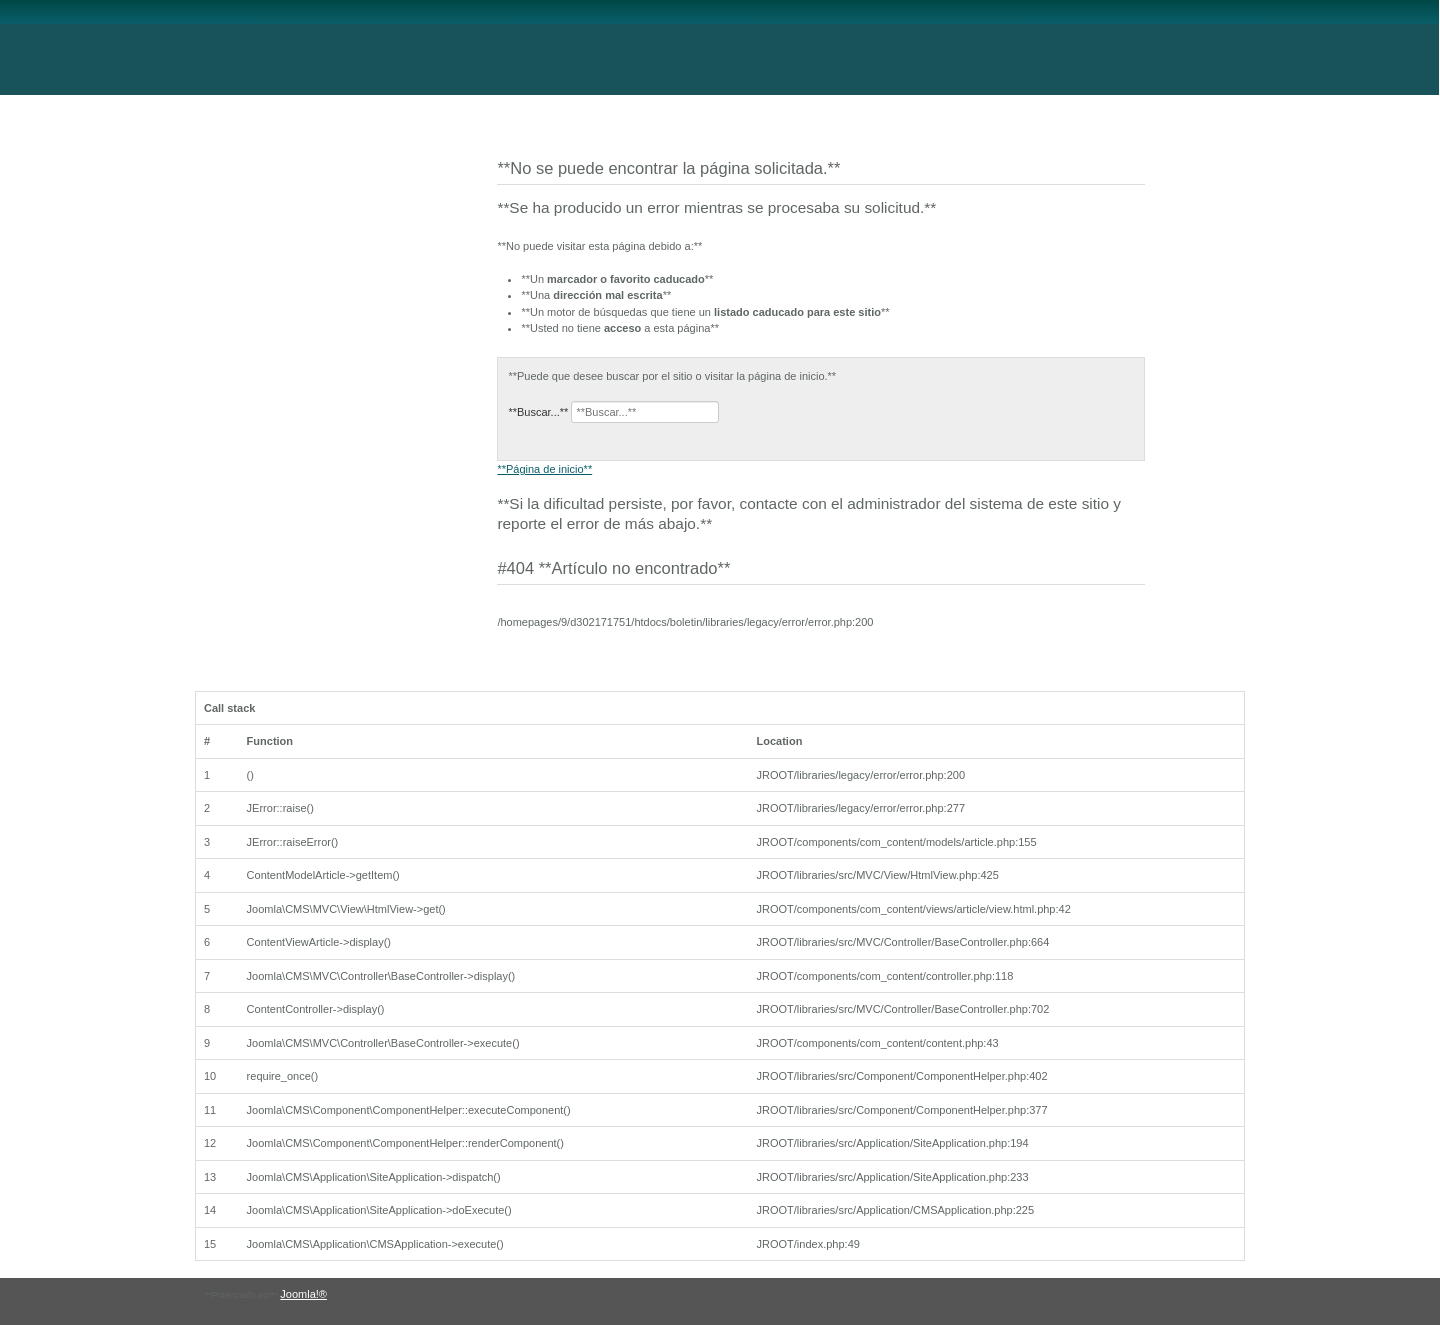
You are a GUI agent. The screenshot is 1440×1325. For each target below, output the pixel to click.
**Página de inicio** (544, 469)
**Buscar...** (538, 412)
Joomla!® (303, 1294)
